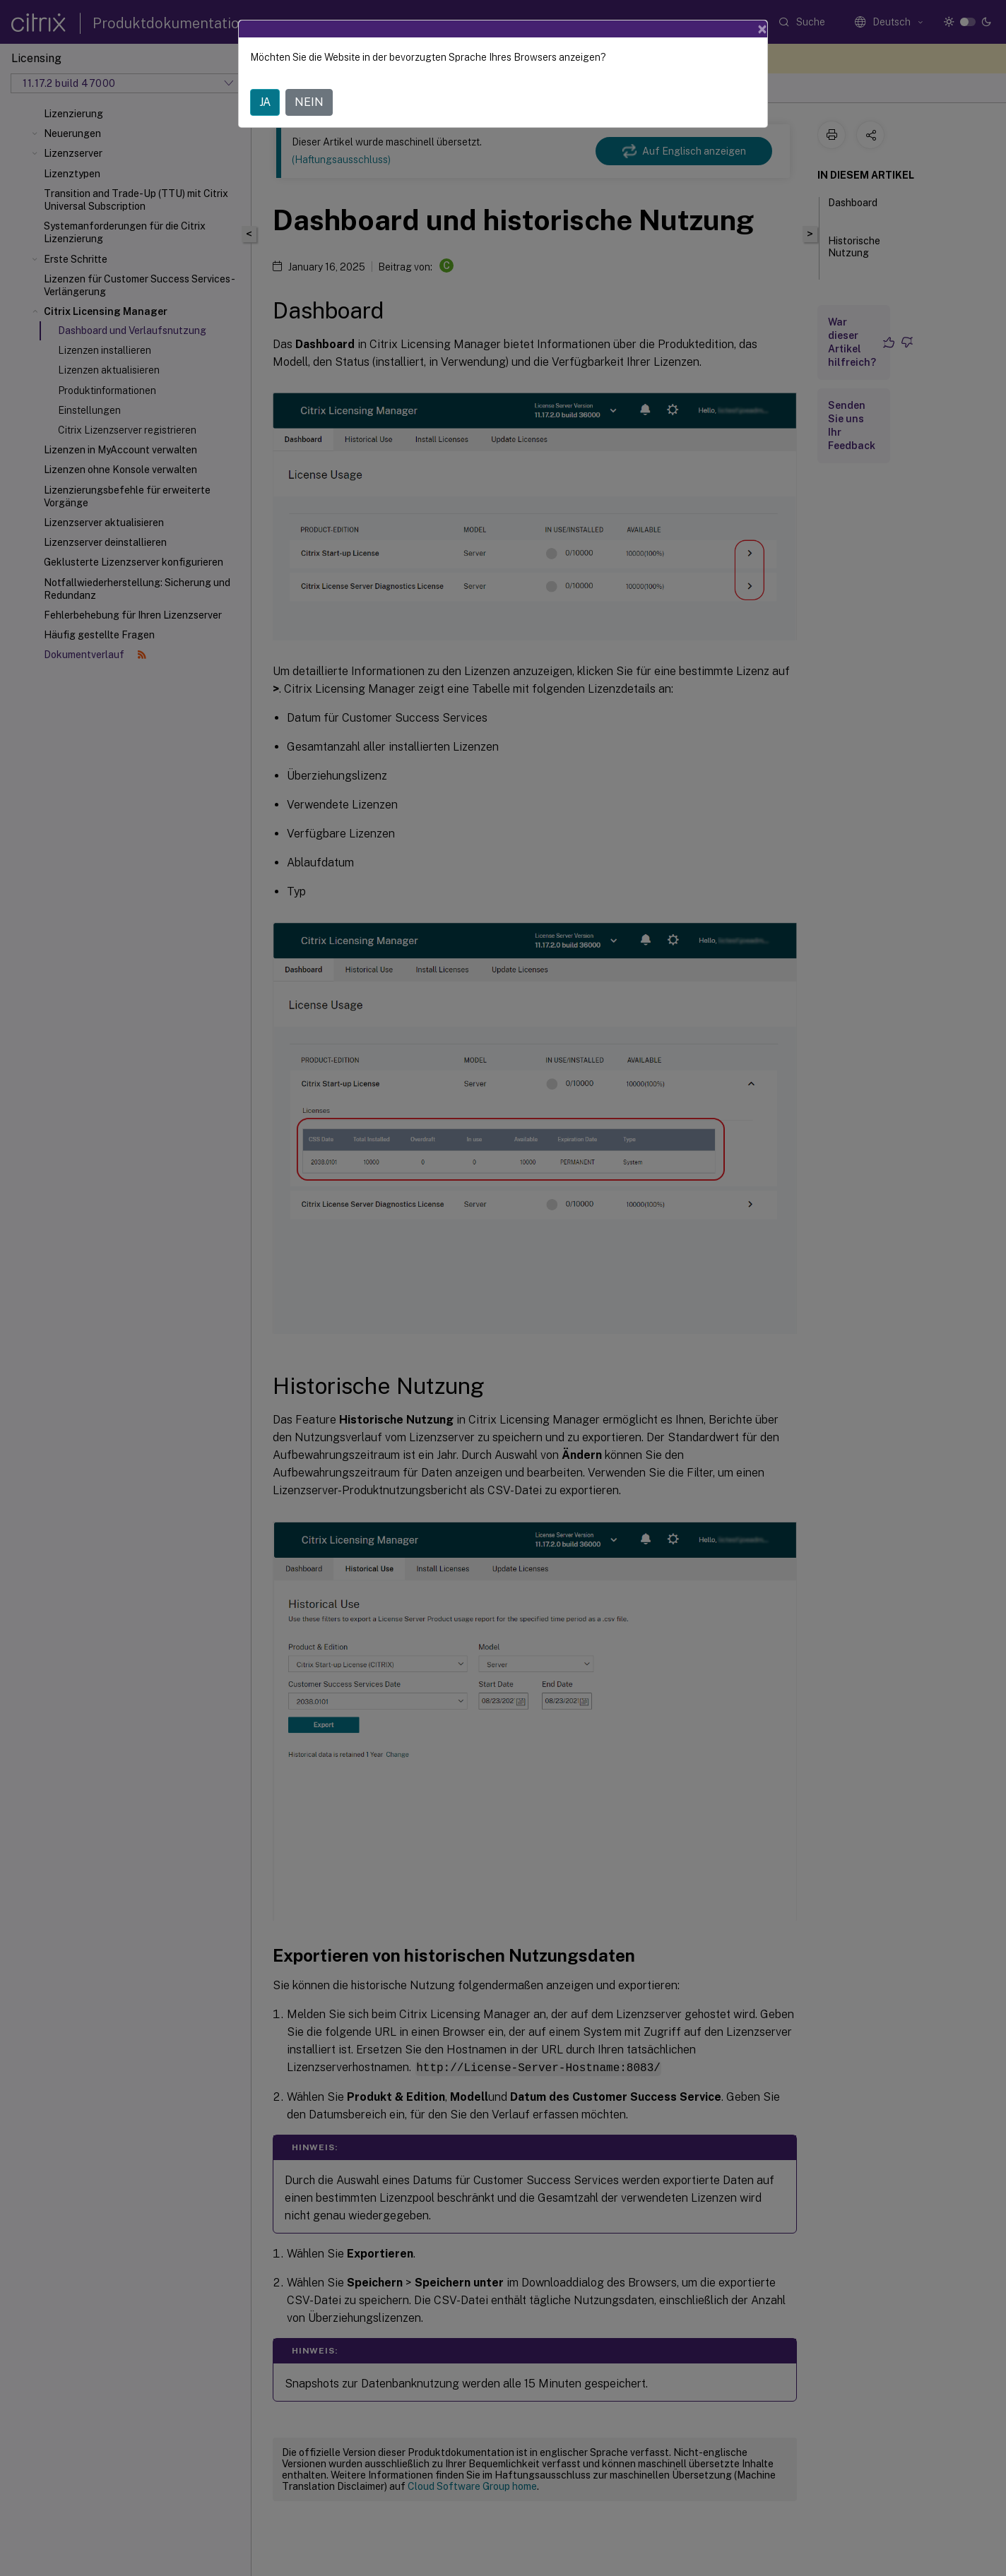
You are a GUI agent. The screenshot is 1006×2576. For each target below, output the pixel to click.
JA (265, 102)
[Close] (762, 29)
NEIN (309, 102)
